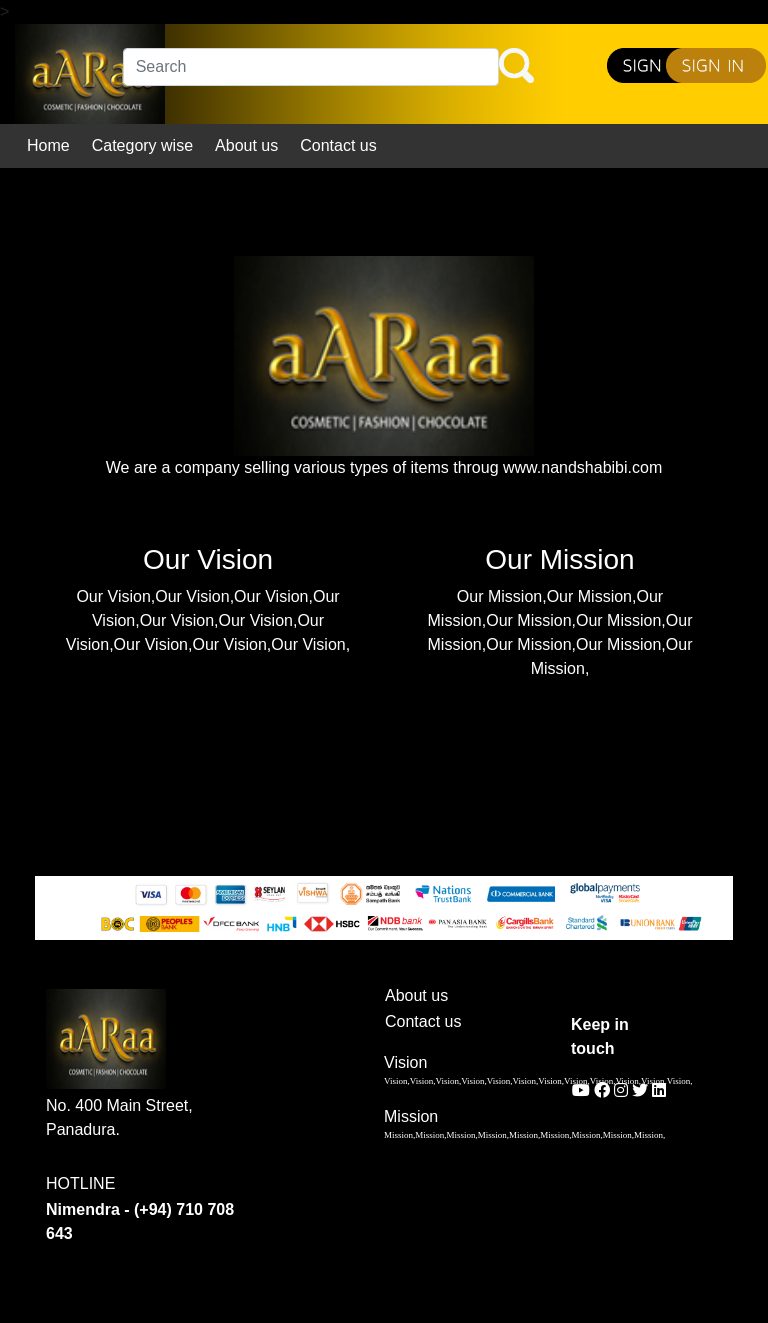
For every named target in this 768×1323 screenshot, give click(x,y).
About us (246, 145)
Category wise (142, 145)
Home (48, 145)
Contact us (338, 145)
